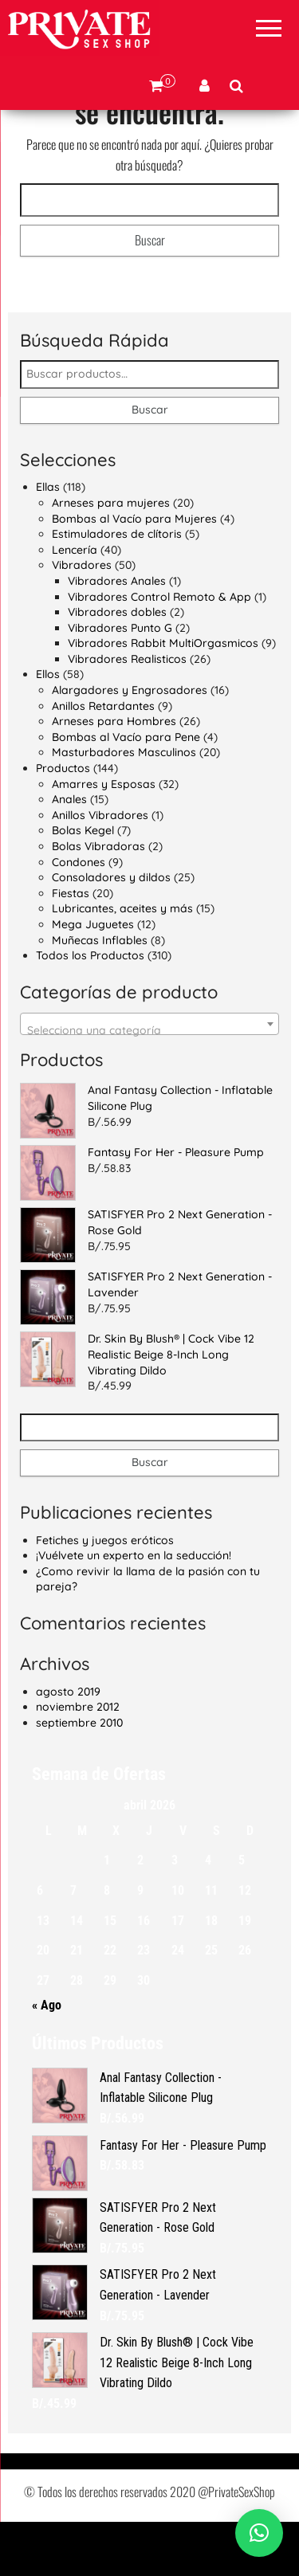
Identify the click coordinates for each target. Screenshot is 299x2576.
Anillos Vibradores (100, 869)
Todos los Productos (90, 1009)
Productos (63, 822)
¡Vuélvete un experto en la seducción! (133, 1609)
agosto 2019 (68, 1745)
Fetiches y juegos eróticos (105, 1593)
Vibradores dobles (117, 666)
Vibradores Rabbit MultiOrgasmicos (163, 697)
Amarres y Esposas (103, 837)
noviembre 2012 (78, 1761)
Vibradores (82, 619)
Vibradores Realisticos (127, 713)
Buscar (150, 464)
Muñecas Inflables (100, 993)
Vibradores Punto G (120, 681)
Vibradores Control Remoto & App (159, 650)
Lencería (74, 603)
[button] (259, 2533)
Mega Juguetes (93, 978)
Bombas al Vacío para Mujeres (134, 572)
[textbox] (149, 1083)
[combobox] (149, 1077)
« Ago (46, 2059)
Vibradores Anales (117, 635)
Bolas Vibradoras (98, 900)
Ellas (48, 541)
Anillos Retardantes (103, 759)
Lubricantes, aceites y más (122, 962)
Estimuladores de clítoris (117, 588)
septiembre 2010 (79, 1777)
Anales (69, 853)
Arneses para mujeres (111, 557)
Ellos (48, 728)
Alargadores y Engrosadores (129, 744)
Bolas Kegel (83, 884)
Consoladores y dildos (111, 931)
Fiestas (70, 947)
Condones (78, 915)
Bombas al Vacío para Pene (126, 791)
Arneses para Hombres (114, 775)
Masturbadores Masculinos (124, 806)
